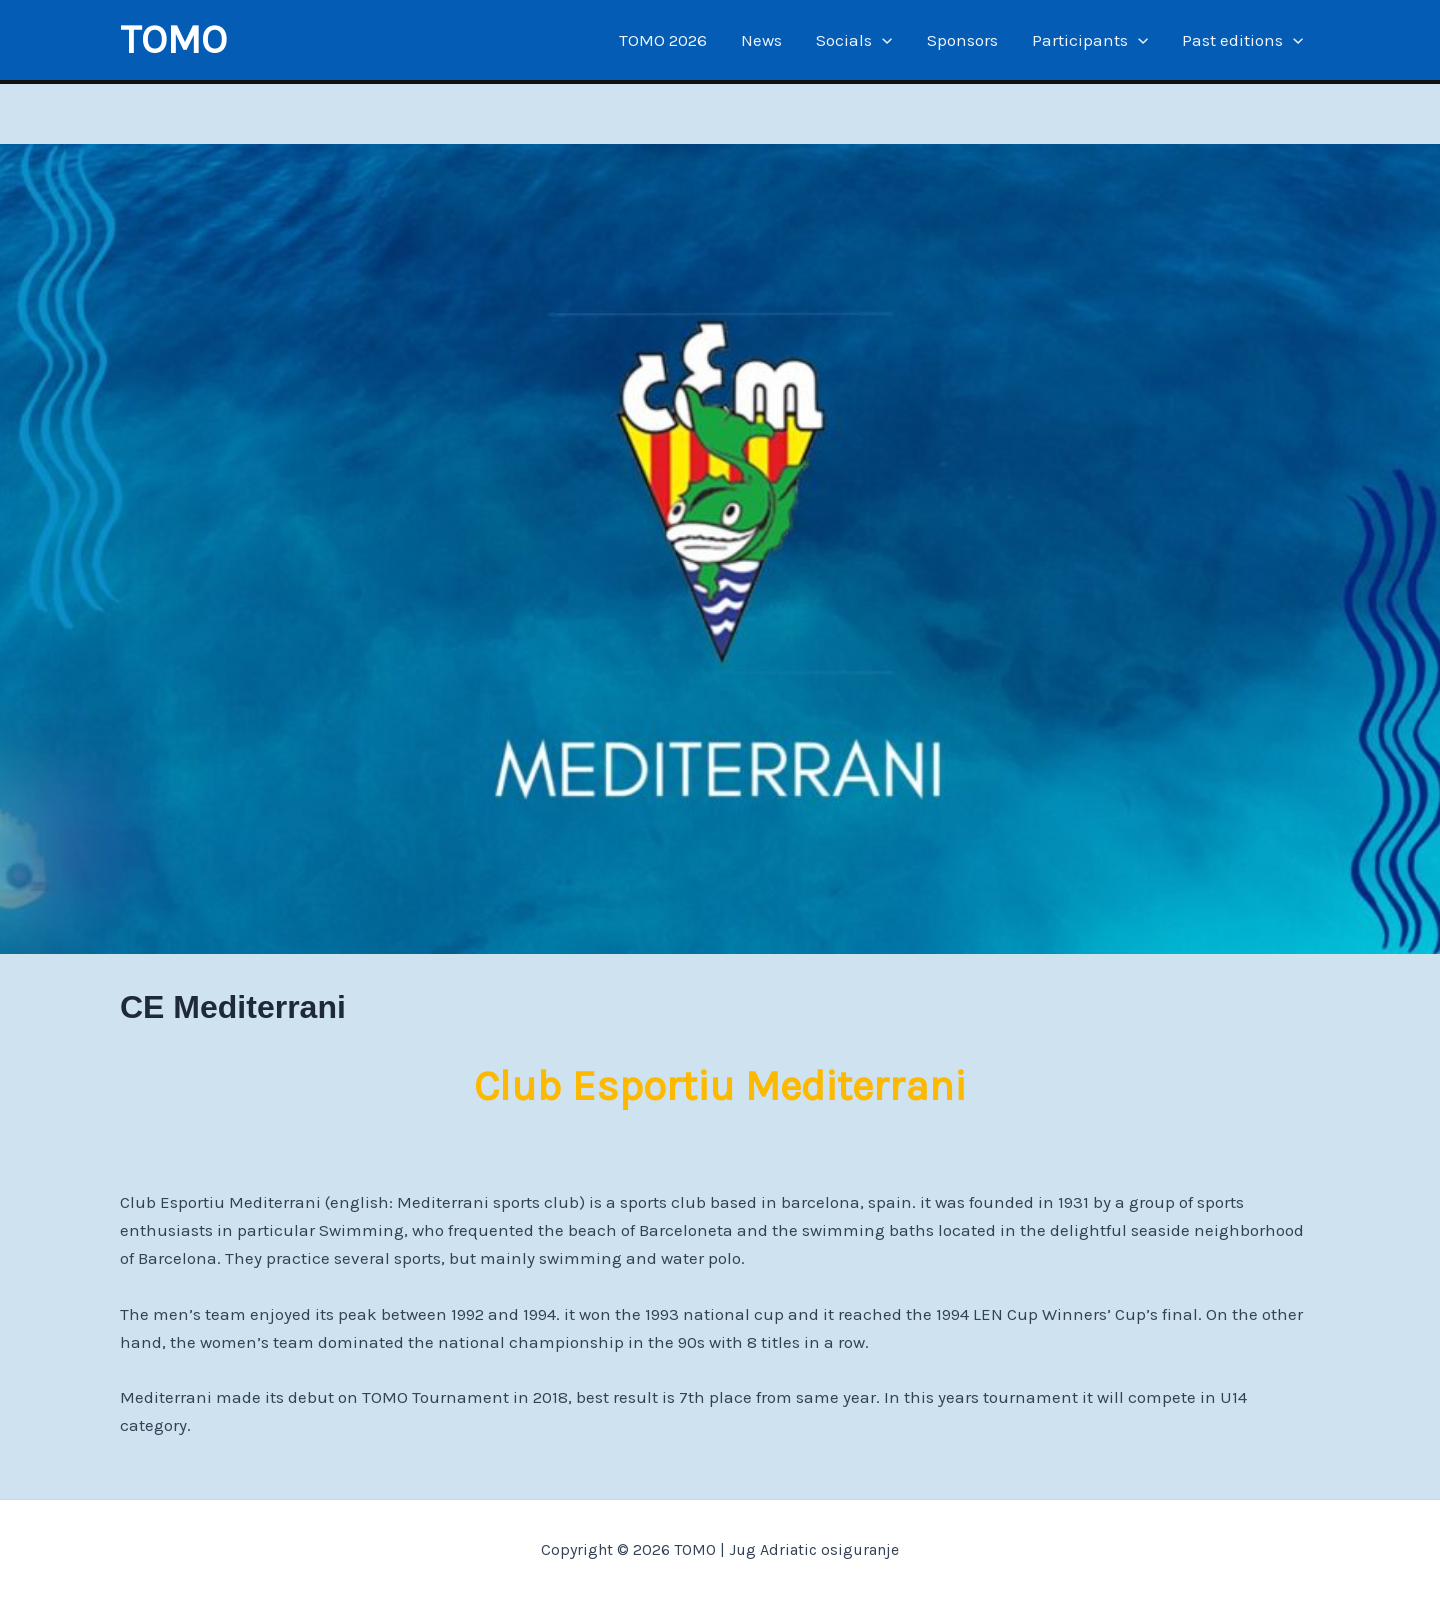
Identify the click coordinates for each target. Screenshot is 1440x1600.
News (761, 40)
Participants (1090, 40)
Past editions (1242, 40)
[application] (882, 40)
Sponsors (962, 40)
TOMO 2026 (663, 40)
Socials (854, 40)
